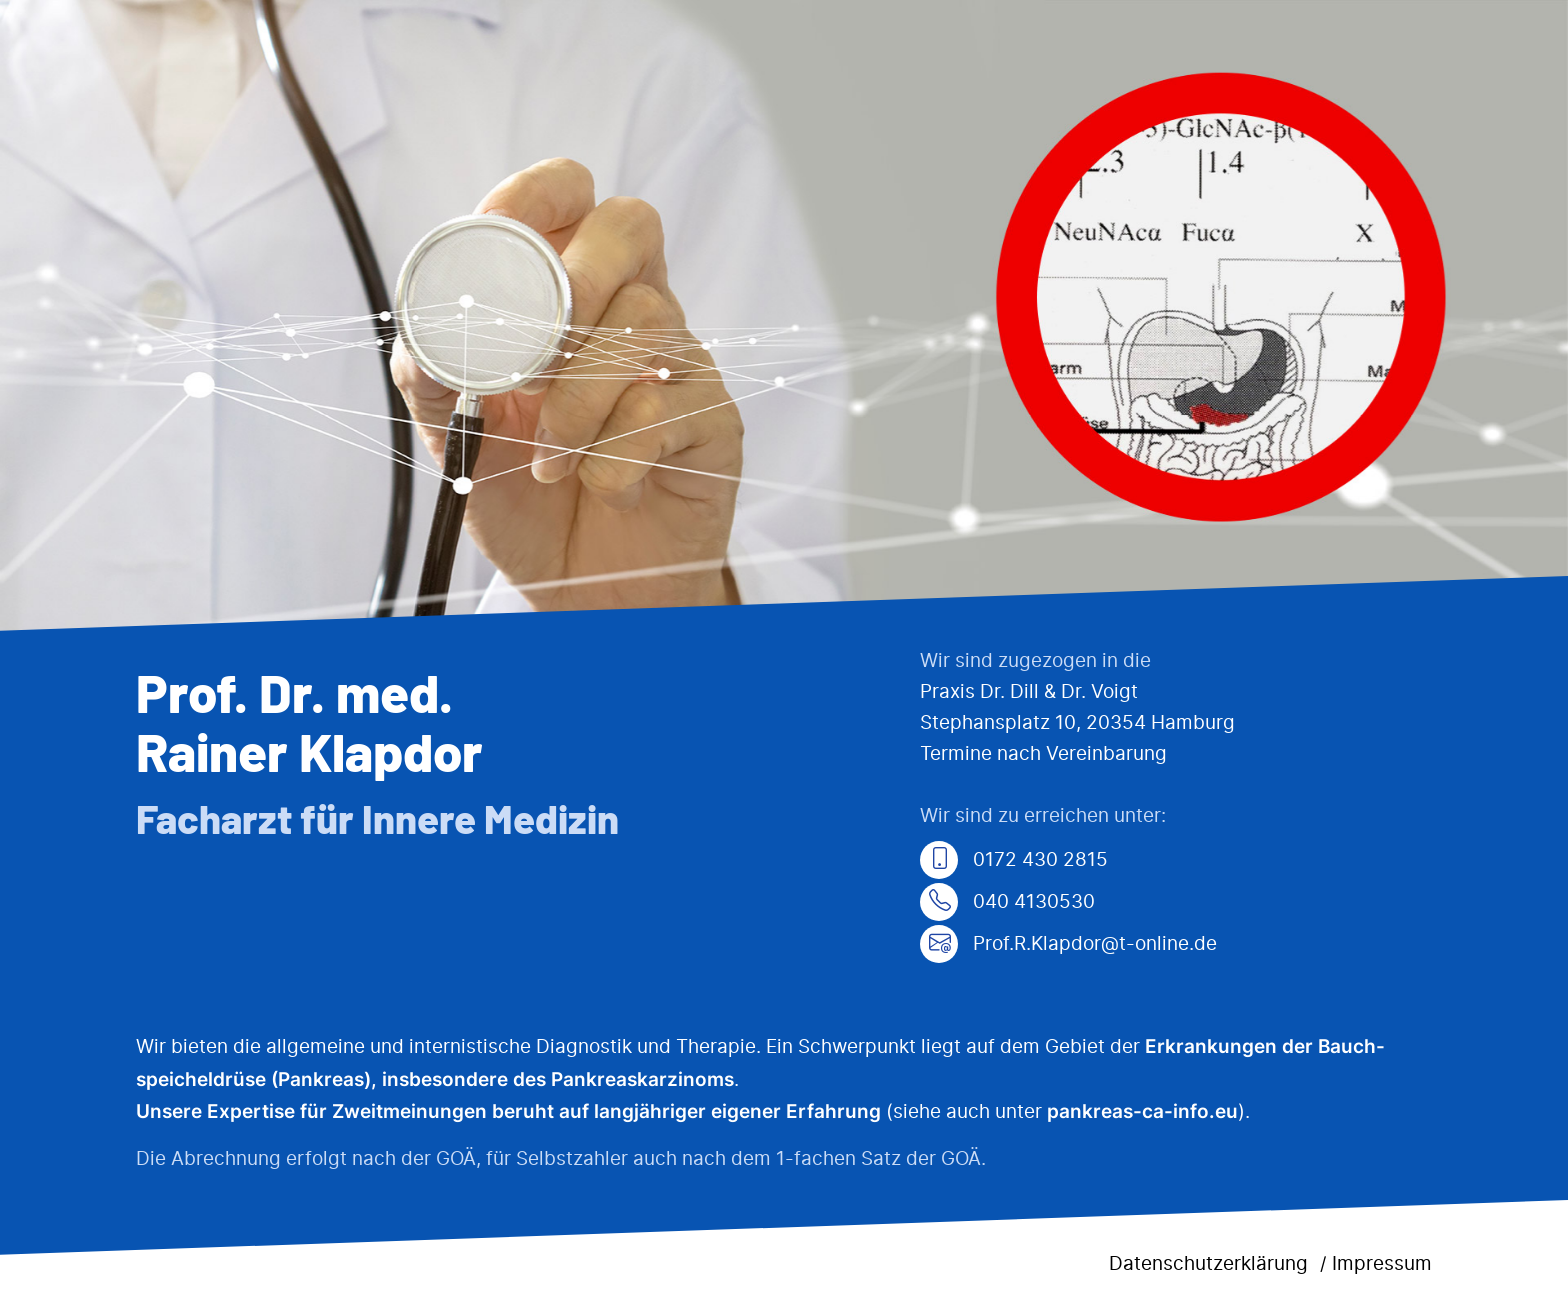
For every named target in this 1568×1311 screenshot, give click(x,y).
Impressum (1382, 1264)
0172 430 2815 (1014, 860)
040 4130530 (1007, 902)
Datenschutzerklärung (1208, 1264)
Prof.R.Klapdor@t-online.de (1068, 944)
